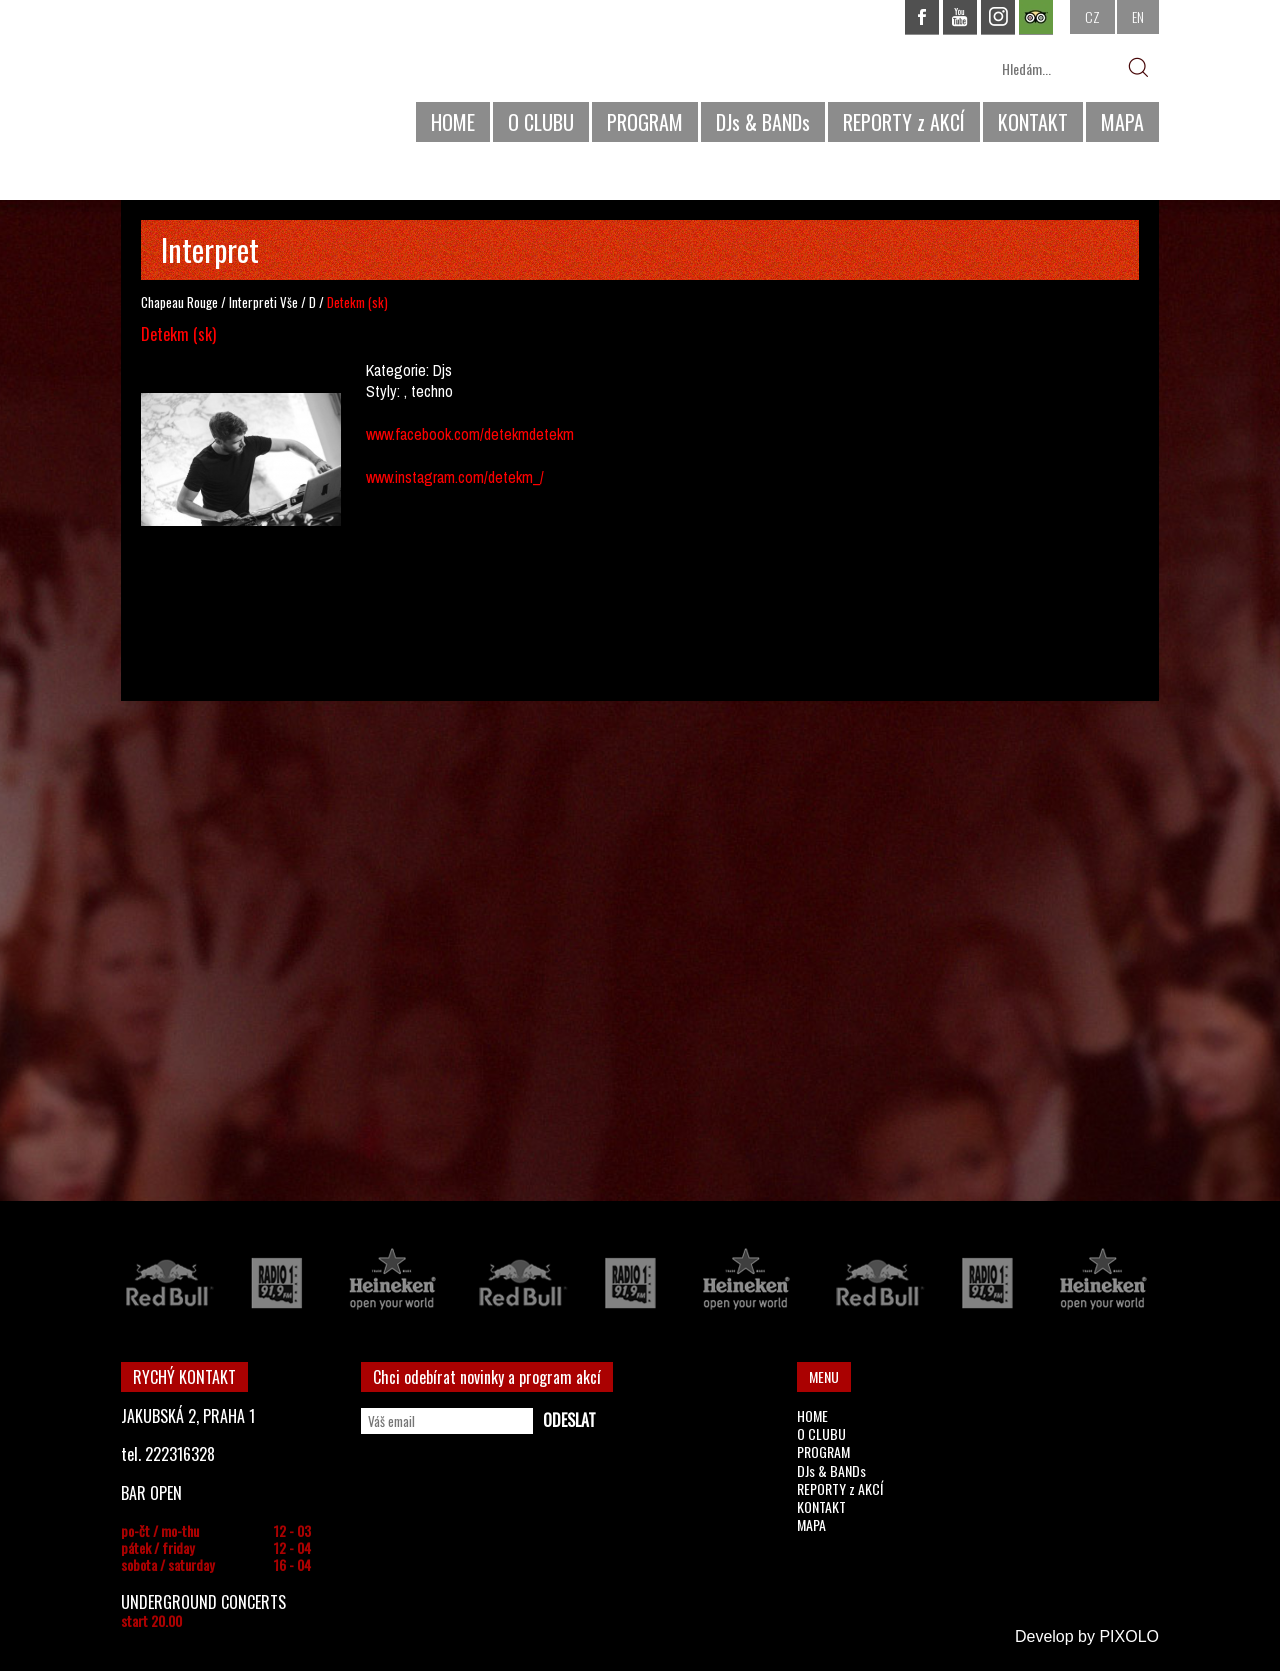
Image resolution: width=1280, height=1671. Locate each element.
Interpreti (253, 302)
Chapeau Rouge (179, 302)
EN (1138, 16)
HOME (453, 122)
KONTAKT (1033, 122)
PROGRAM (645, 122)
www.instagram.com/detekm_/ (455, 477)
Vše (289, 302)
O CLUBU (541, 122)
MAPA (1122, 122)
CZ (1092, 16)
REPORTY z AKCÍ (904, 122)
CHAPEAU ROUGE (230, 78)
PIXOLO (1129, 1636)
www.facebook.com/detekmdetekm (470, 434)
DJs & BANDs (763, 122)
